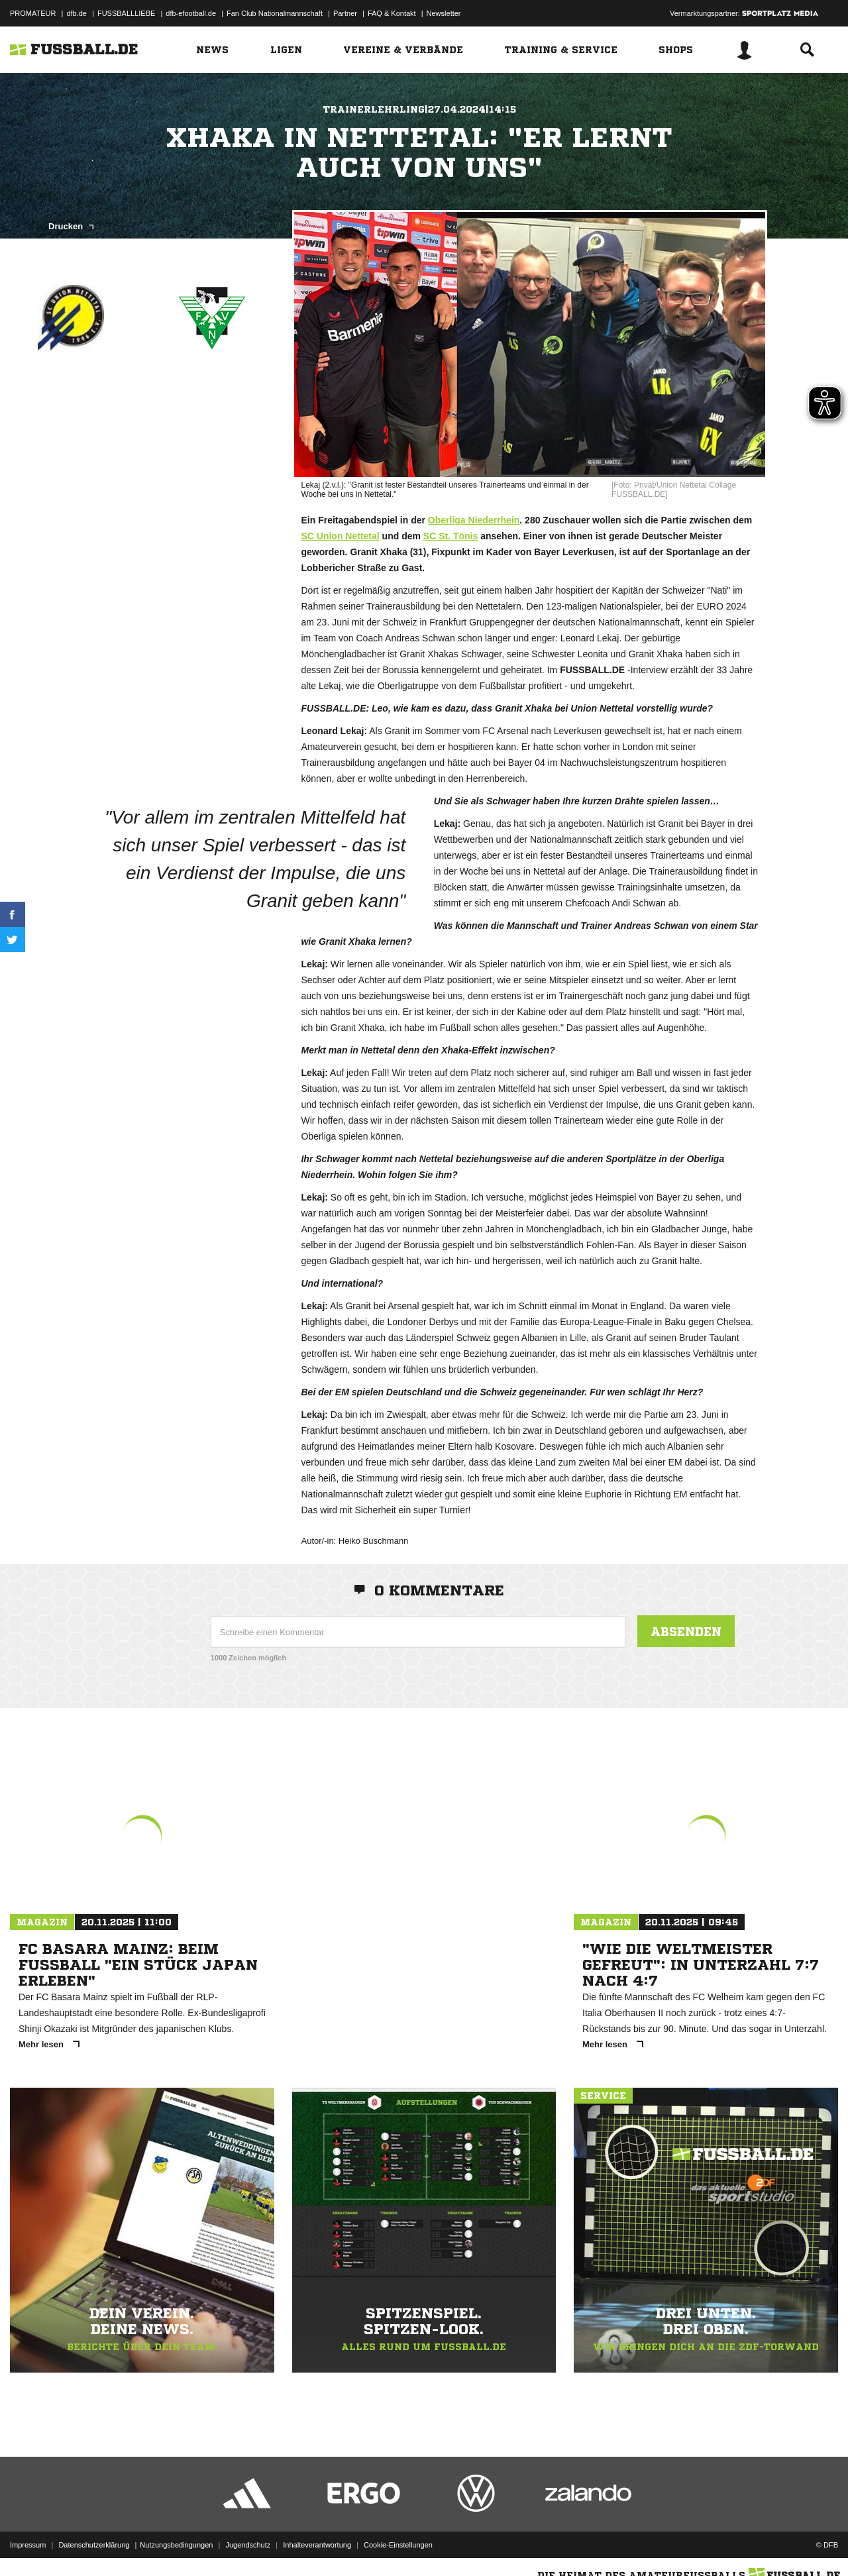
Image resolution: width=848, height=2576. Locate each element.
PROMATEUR (33, 13)
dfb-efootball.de (191, 13)
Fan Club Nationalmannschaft (275, 13)
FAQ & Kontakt (392, 13)
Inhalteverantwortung (317, 2545)
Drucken (70, 226)
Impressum (28, 2545)
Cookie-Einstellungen (398, 2545)
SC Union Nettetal (340, 536)
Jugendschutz (247, 2545)
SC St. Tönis (450, 536)
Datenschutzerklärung (93, 2545)
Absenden (686, 1631)
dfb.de (76, 13)
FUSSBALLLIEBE (126, 13)
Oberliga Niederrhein (473, 520)
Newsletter (444, 13)
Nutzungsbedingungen (176, 2545)
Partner (345, 13)
